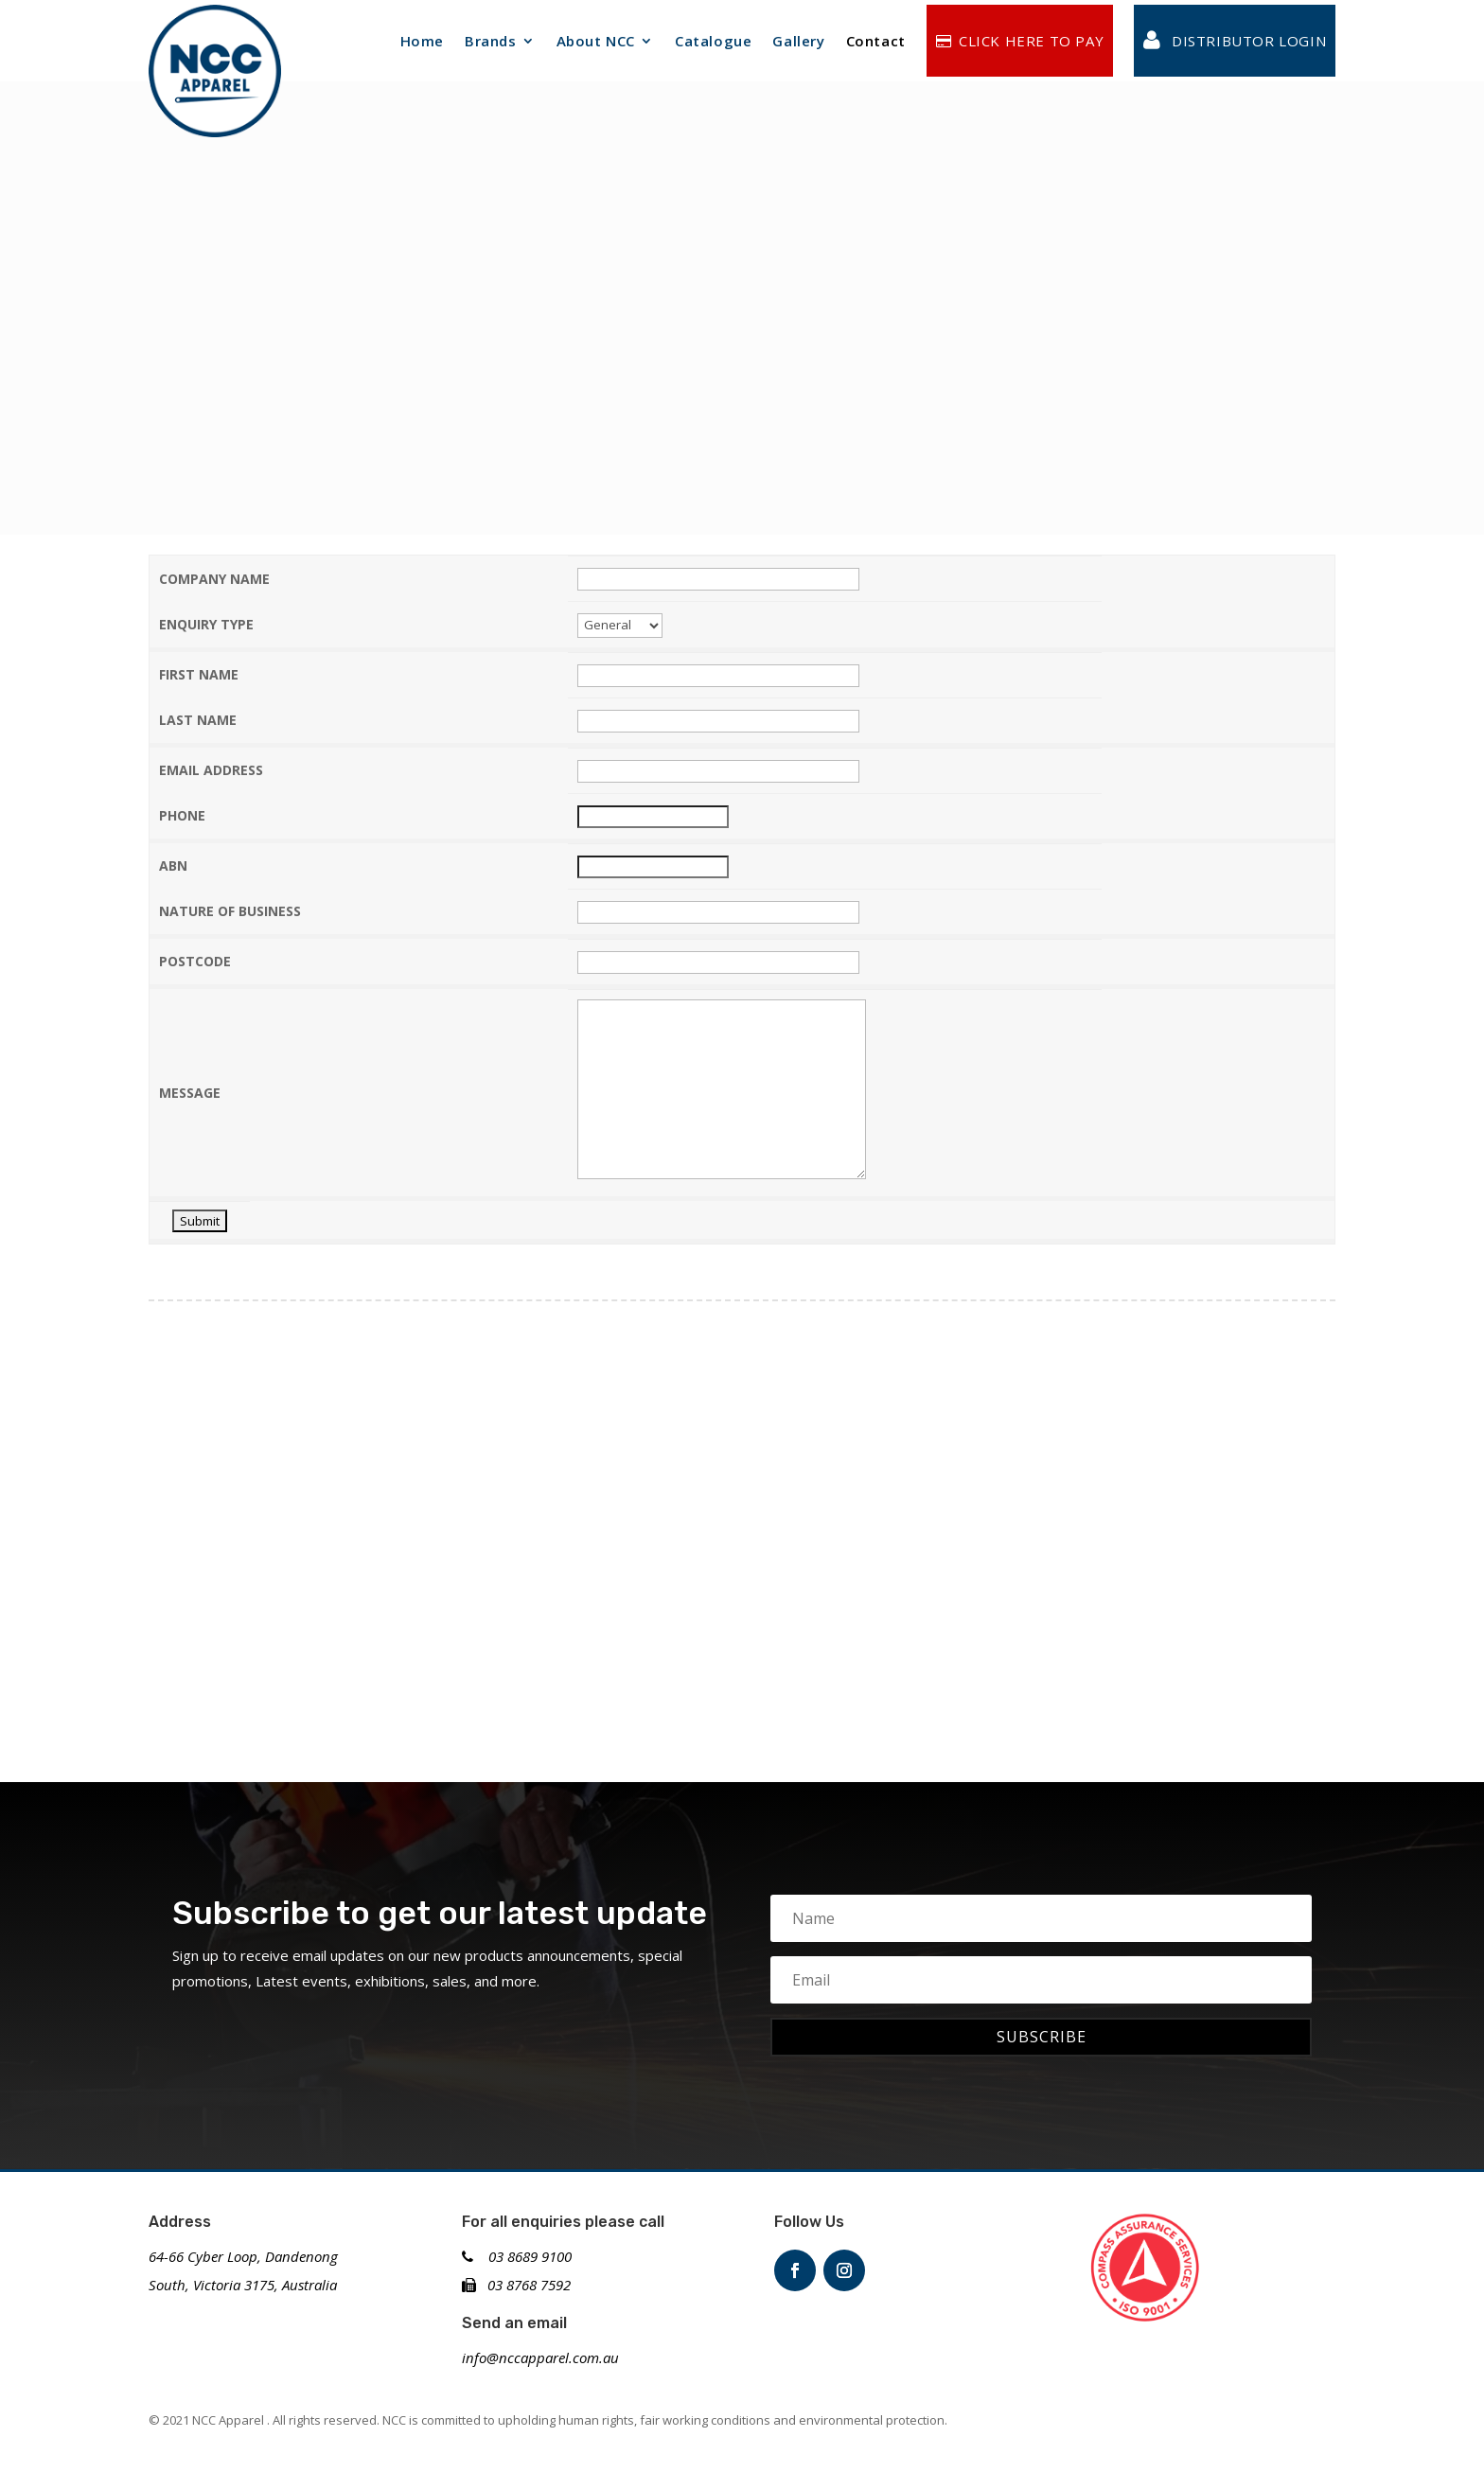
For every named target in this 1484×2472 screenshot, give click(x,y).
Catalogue (713, 40)
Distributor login (1234, 41)
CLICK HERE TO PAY (1020, 40)
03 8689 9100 (517, 2256)
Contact (876, 40)
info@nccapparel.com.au (540, 2357)
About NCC (595, 40)
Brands (491, 40)
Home (422, 40)
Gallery (798, 40)
